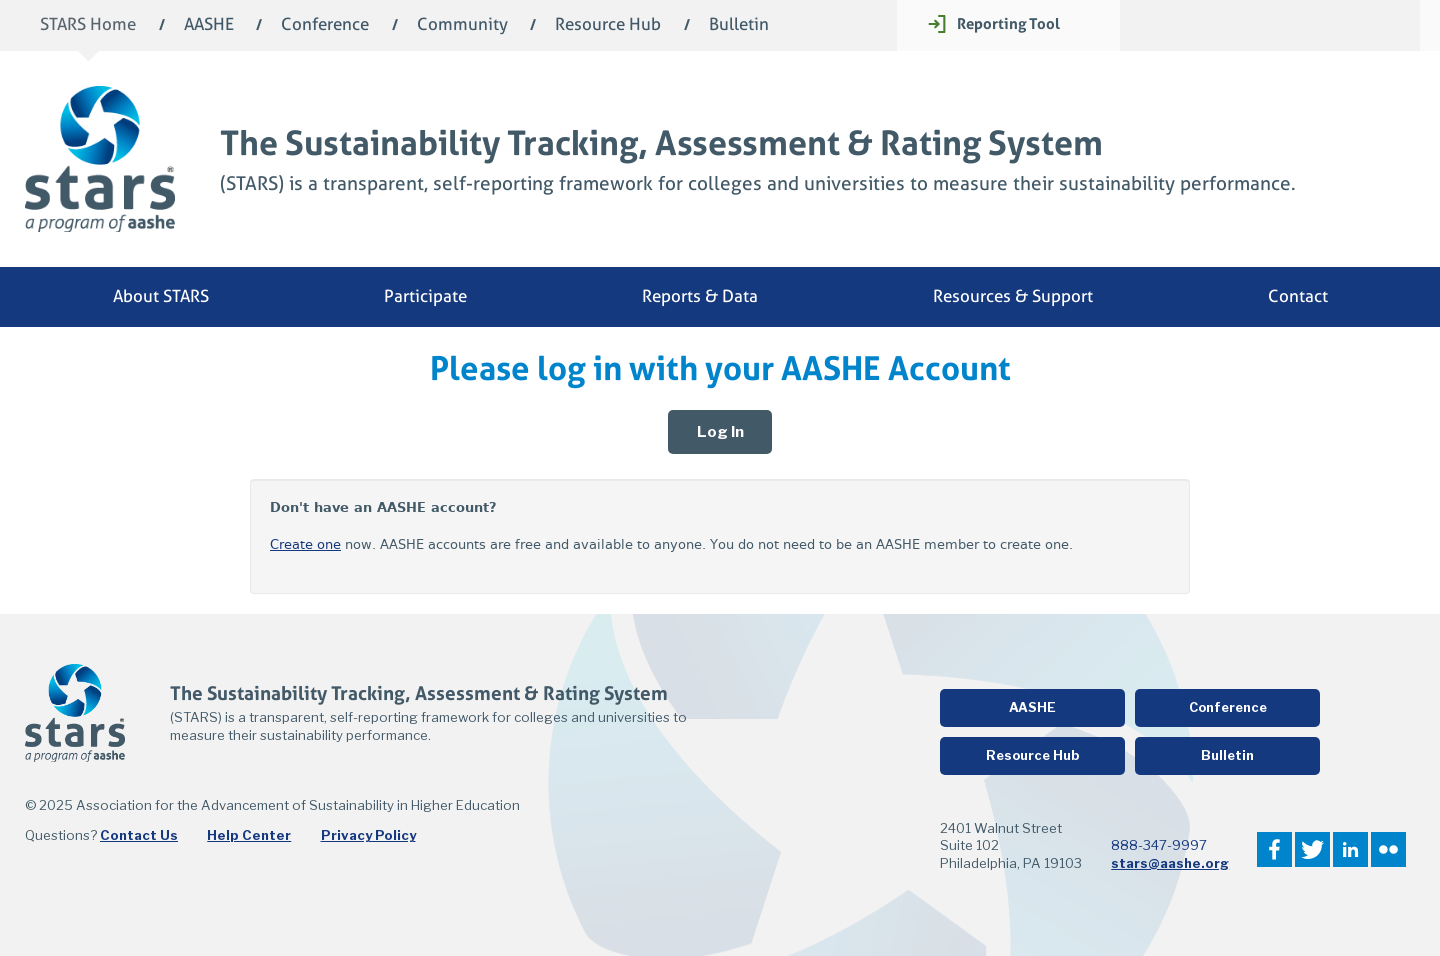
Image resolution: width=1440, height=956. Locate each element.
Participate (425, 296)
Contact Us (139, 835)
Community (462, 25)
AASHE (209, 25)
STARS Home (88, 25)
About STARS (161, 296)
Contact (1298, 296)
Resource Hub (608, 25)
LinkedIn (1350, 849)
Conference (325, 25)
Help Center (249, 835)
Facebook (1274, 849)
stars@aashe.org (1170, 863)
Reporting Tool (1008, 23)
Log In (720, 432)
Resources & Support (1013, 296)
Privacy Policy (368, 835)
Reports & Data (700, 296)
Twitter (1312, 849)
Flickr (1388, 849)
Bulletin (739, 25)
